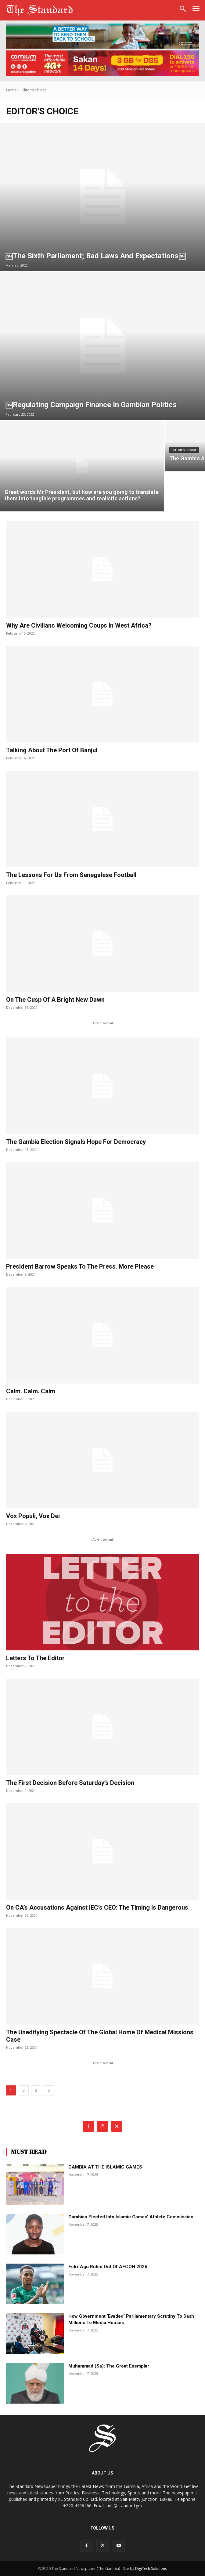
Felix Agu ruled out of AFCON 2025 (107, 2266)
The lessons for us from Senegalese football (71, 875)
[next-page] (49, 2090)
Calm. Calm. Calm (30, 1391)
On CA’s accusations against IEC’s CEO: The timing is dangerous (97, 1907)
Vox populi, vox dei (33, 1516)
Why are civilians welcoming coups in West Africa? (79, 625)
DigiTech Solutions (151, 2568)
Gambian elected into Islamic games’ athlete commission (130, 2217)
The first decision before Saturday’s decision (70, 1782)
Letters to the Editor (35, 1658)
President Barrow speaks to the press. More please (80, 1266)
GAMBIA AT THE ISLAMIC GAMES (105, 2167)
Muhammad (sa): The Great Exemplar (108, 2366)
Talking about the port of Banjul (51, 750)
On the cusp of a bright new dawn (55, 999)
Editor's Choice (184, 450)
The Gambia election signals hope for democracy (76, 1141)
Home (11, 90)
